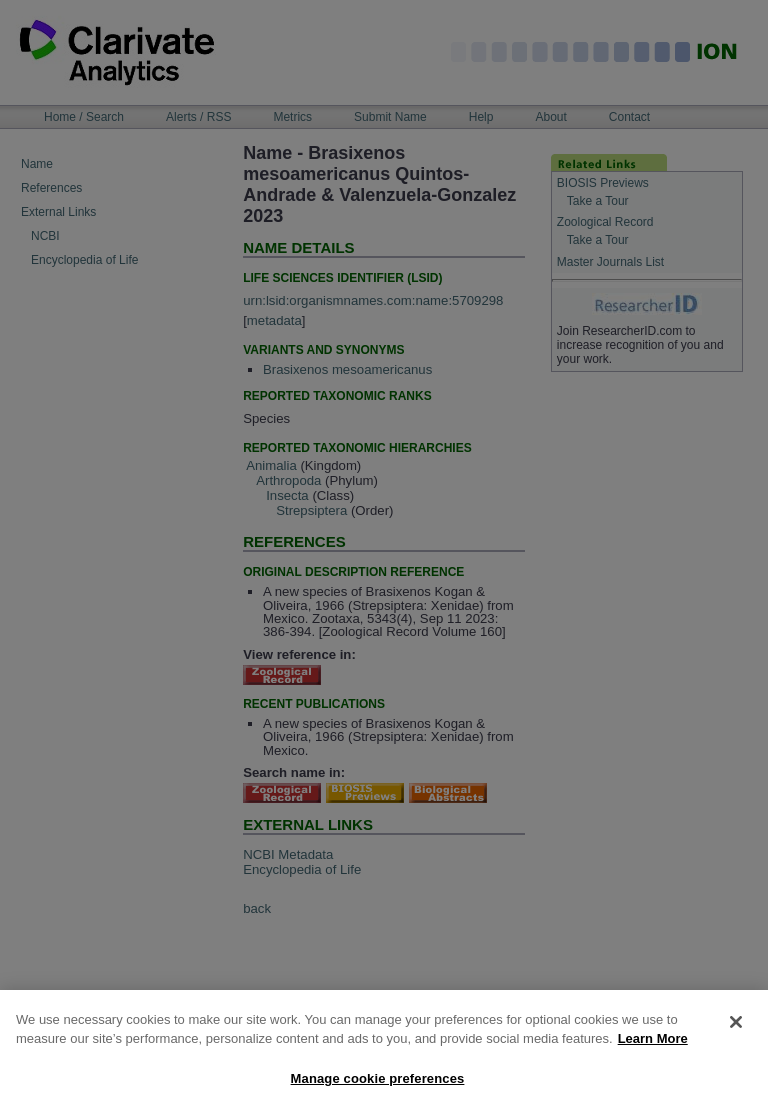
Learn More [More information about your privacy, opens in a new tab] (653, 1046)
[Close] (736, 1030)
